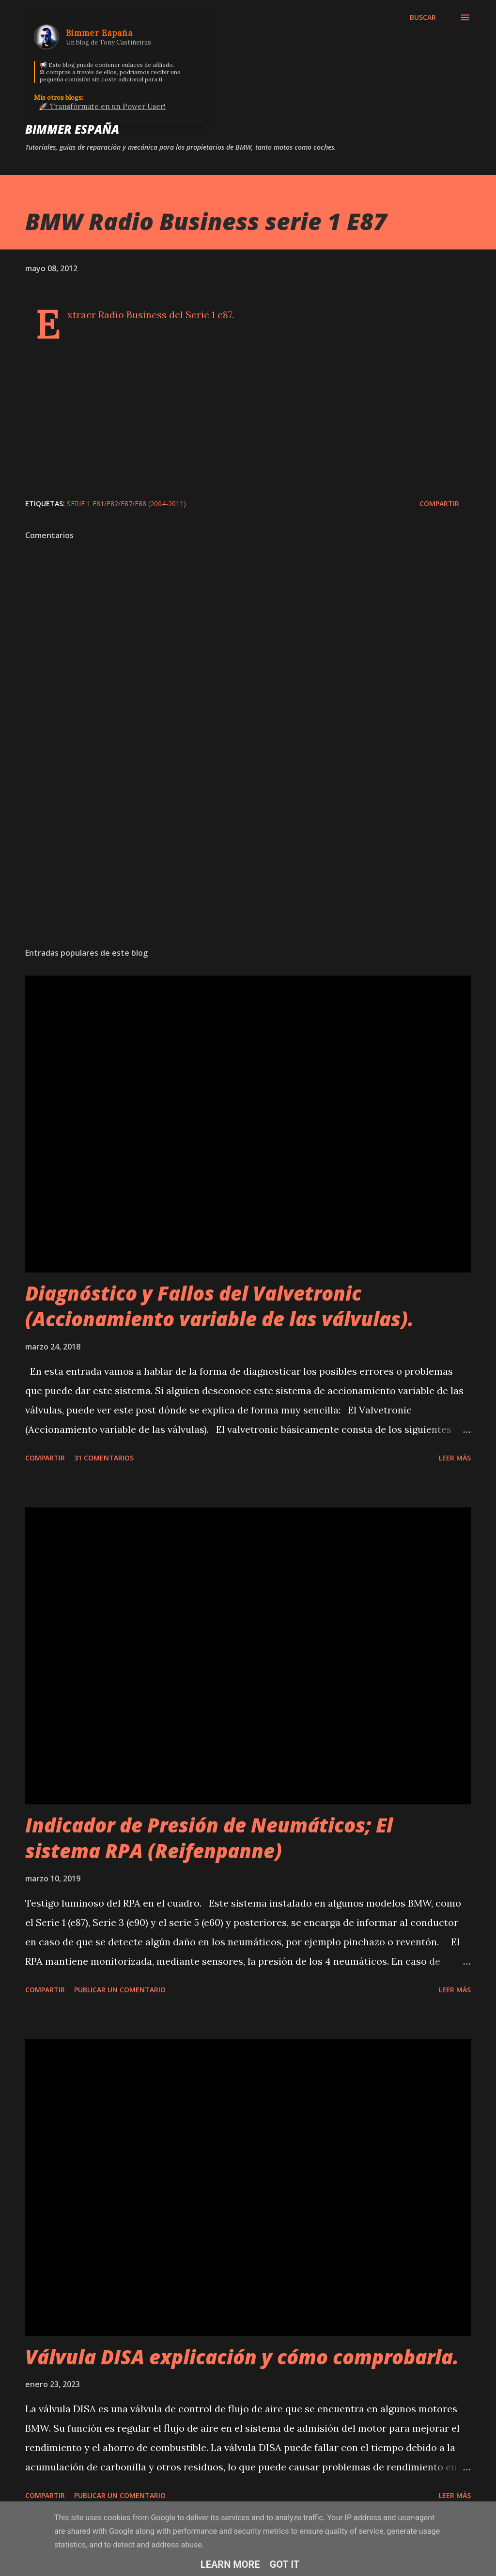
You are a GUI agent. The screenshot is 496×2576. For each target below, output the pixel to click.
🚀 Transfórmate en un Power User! (102, 106)
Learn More (230, 2564)
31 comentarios (104, 1457)
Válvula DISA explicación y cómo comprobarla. (242, 2356)
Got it (285, 2564)
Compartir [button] (439, 503)
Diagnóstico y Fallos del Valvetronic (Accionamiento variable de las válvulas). (219, 1306)
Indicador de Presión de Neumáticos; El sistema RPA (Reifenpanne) (209, 1838)
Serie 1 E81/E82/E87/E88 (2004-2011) (126, 503)
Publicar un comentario (120, 1989)
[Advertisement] (248, 864)
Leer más (455, 1457)
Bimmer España (72, 129)
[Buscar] (423, 17)
